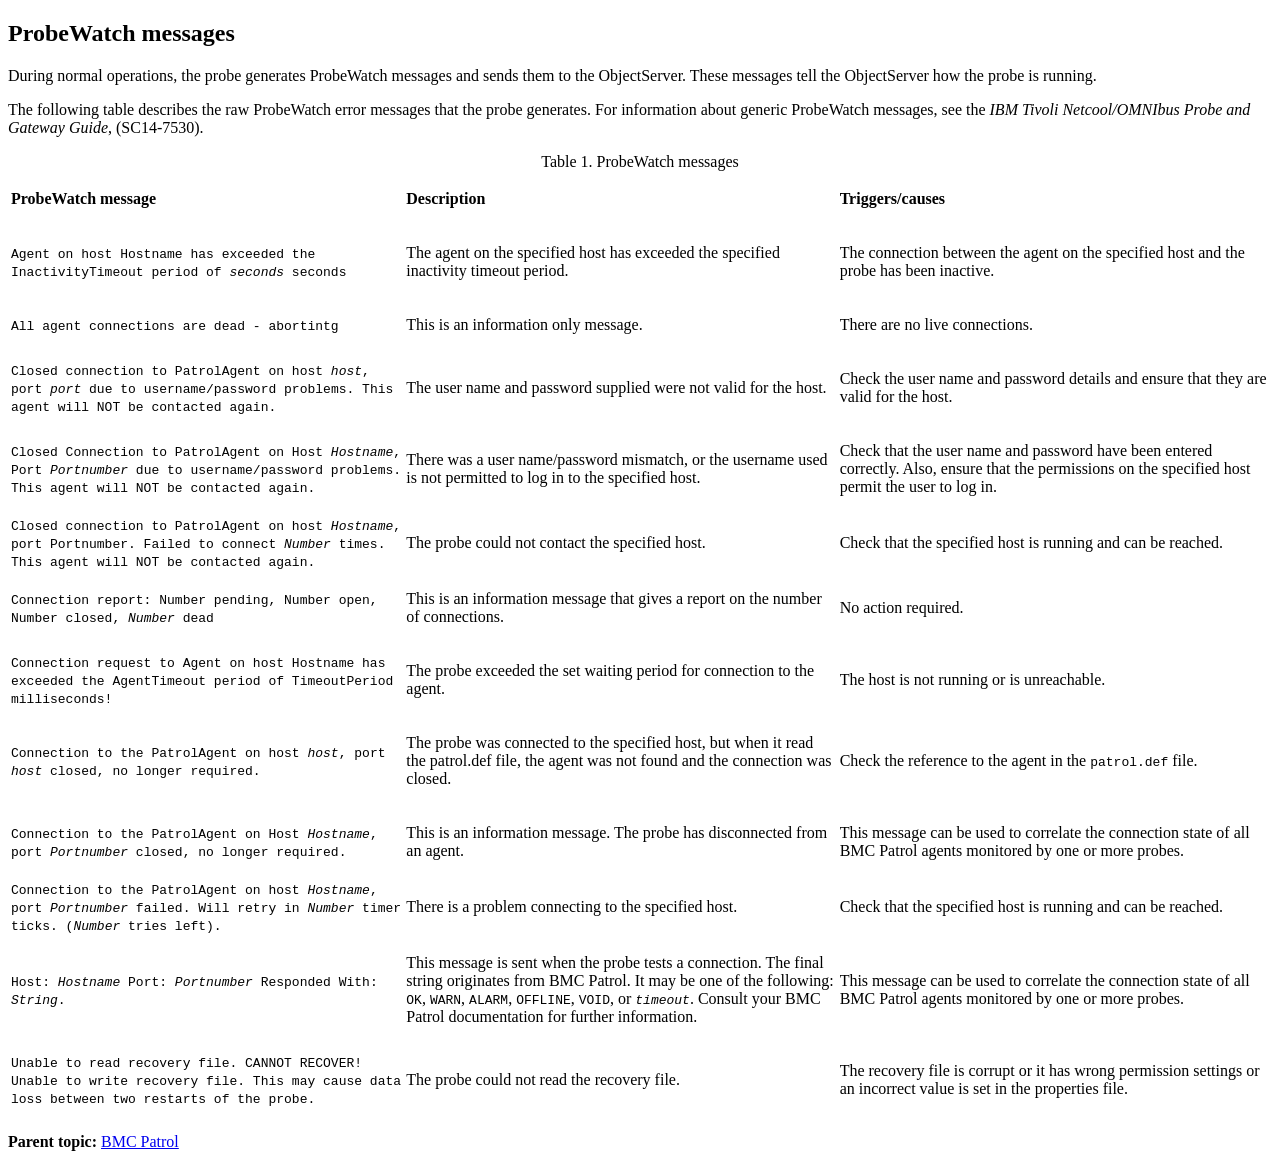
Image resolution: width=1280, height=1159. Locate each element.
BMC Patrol (140, 1141)
